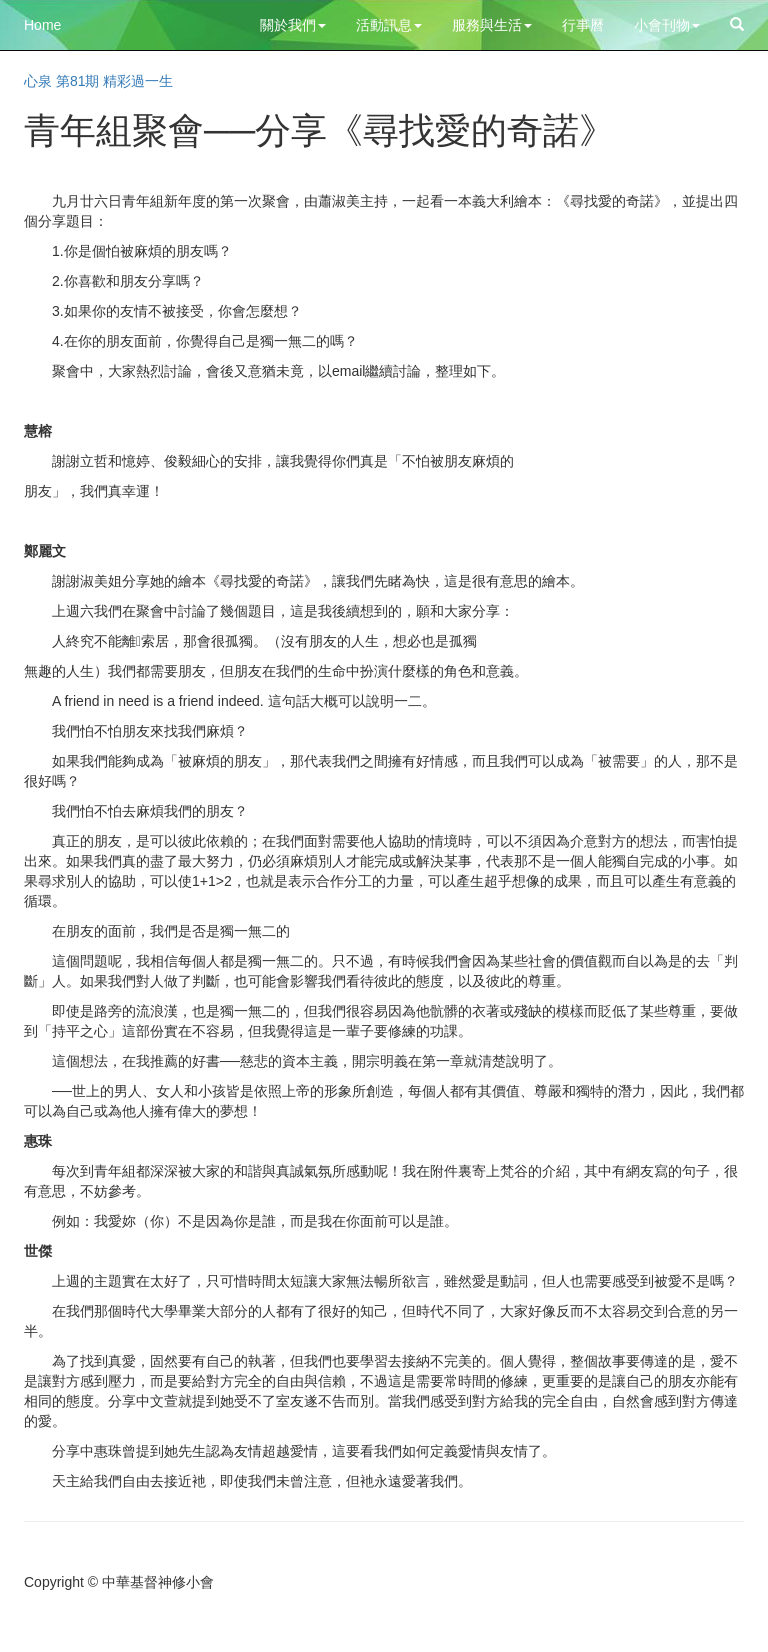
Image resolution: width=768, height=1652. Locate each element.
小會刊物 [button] (667, 25)
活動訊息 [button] (389, 25)
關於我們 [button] (293, 25)
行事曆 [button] (583, 25)
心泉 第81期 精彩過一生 (98, 81)
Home (42, 25)
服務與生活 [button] (492, 25)
